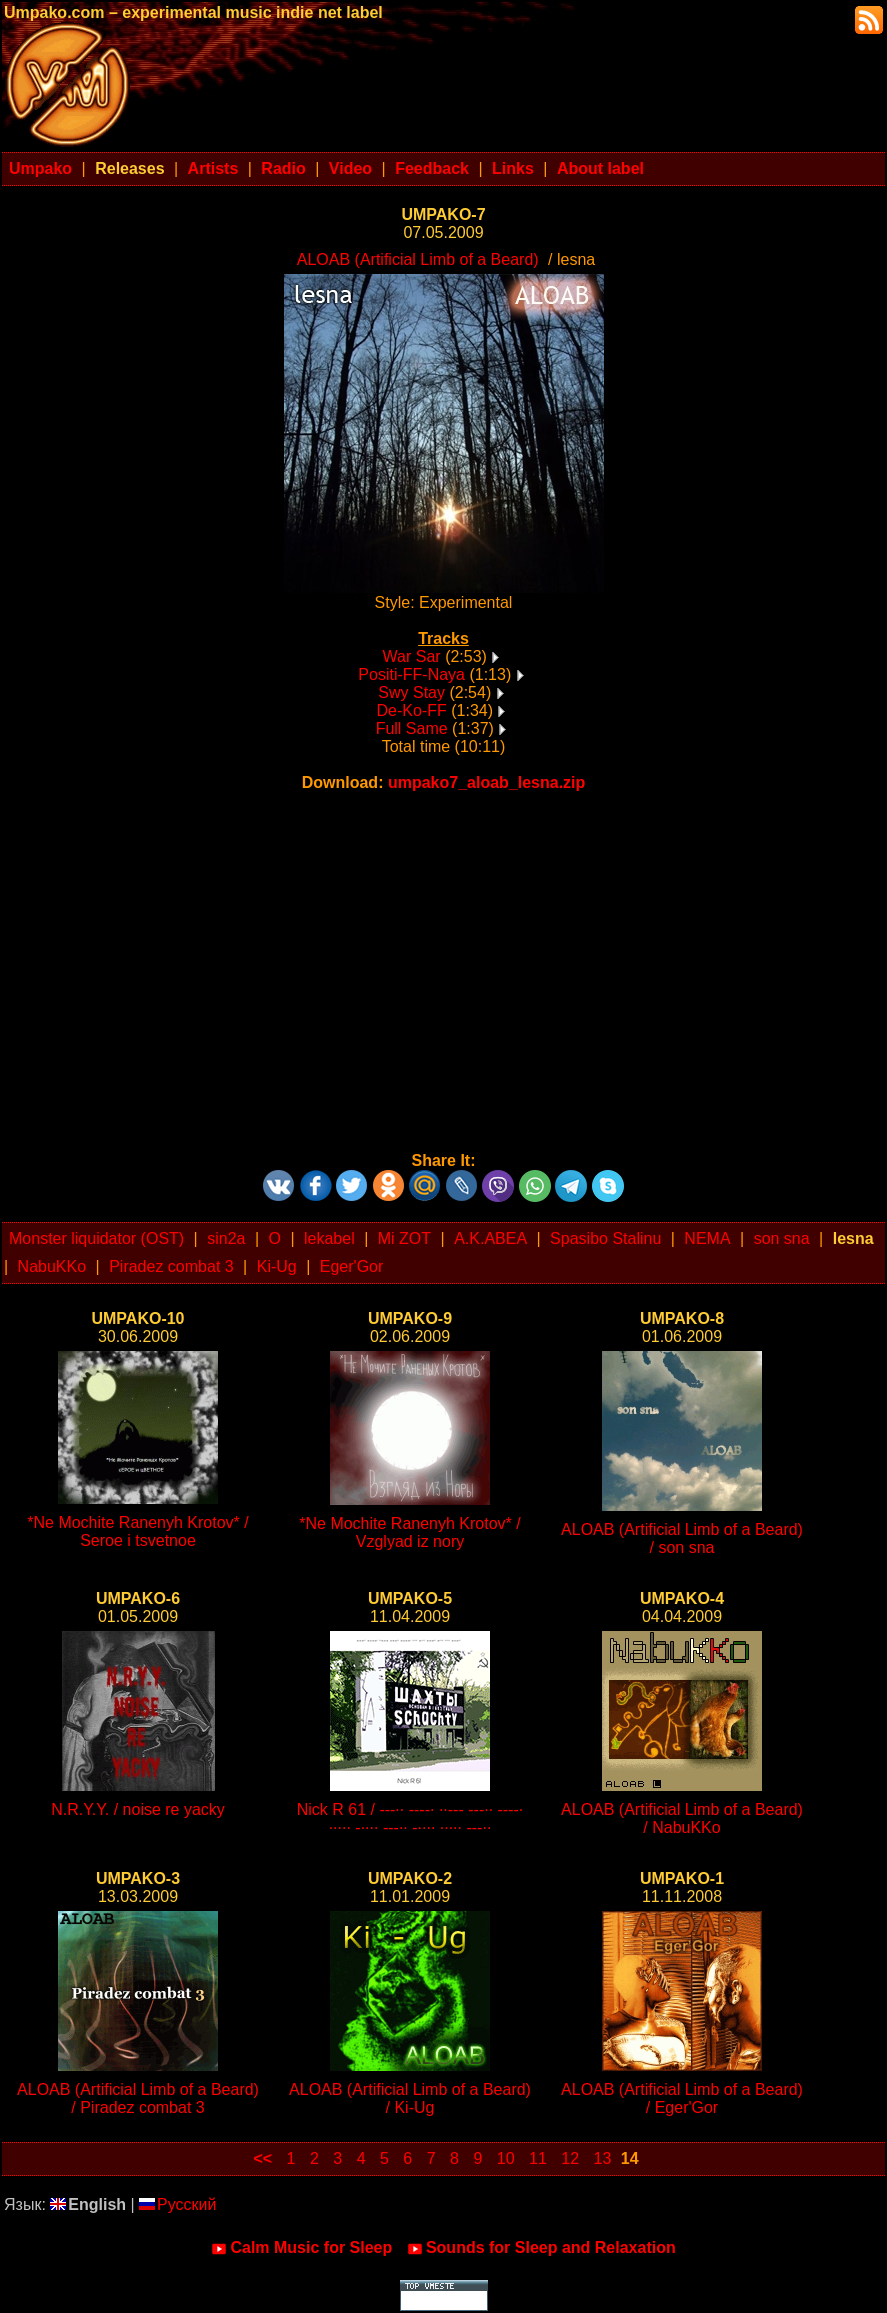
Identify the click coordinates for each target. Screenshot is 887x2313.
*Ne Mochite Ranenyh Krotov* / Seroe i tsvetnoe (137, 1531)
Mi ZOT (404, 1238)
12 (570, 2158)
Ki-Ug (277, 1266)
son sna (782, 1238)
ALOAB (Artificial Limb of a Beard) (418, 259)
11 (538, 2158)
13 (603, 2158)
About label (600, 168)
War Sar (412, 656)
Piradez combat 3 (171, 1266)
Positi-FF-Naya (411, 674)
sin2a (226, 1238)
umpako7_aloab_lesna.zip (486, 782)
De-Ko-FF (412, 710)
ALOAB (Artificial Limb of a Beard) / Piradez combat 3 (138, 2098)
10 (506, 2158)
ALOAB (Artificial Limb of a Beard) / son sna (682, 1538)
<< (262, 2158)
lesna (853, 1238)
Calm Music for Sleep (301, 2248)
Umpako (40, 168)
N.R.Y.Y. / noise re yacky (138, 1809)
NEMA (707, 1238)
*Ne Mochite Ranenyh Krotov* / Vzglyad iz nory (409, 1532)
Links (513, 168)
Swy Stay (411, 692)
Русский (177, 2204)
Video (350, 168)
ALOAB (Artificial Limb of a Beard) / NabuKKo (682, 1818)
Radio (283, 168)
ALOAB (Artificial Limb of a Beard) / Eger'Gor (682, 2098)
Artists (213, 168)
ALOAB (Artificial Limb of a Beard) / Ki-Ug (410, 2098)
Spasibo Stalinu (605, 1238)
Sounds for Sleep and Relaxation (541, 2248)
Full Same (412, 728)
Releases (129, 168)
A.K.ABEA (490, 1238)
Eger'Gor (352, 1266)
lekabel (329, 1238)
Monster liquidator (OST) (96, 1238)
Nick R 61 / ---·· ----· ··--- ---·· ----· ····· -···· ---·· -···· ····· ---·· (410, 1818)
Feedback (432, 168)
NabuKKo (52, 1266)
